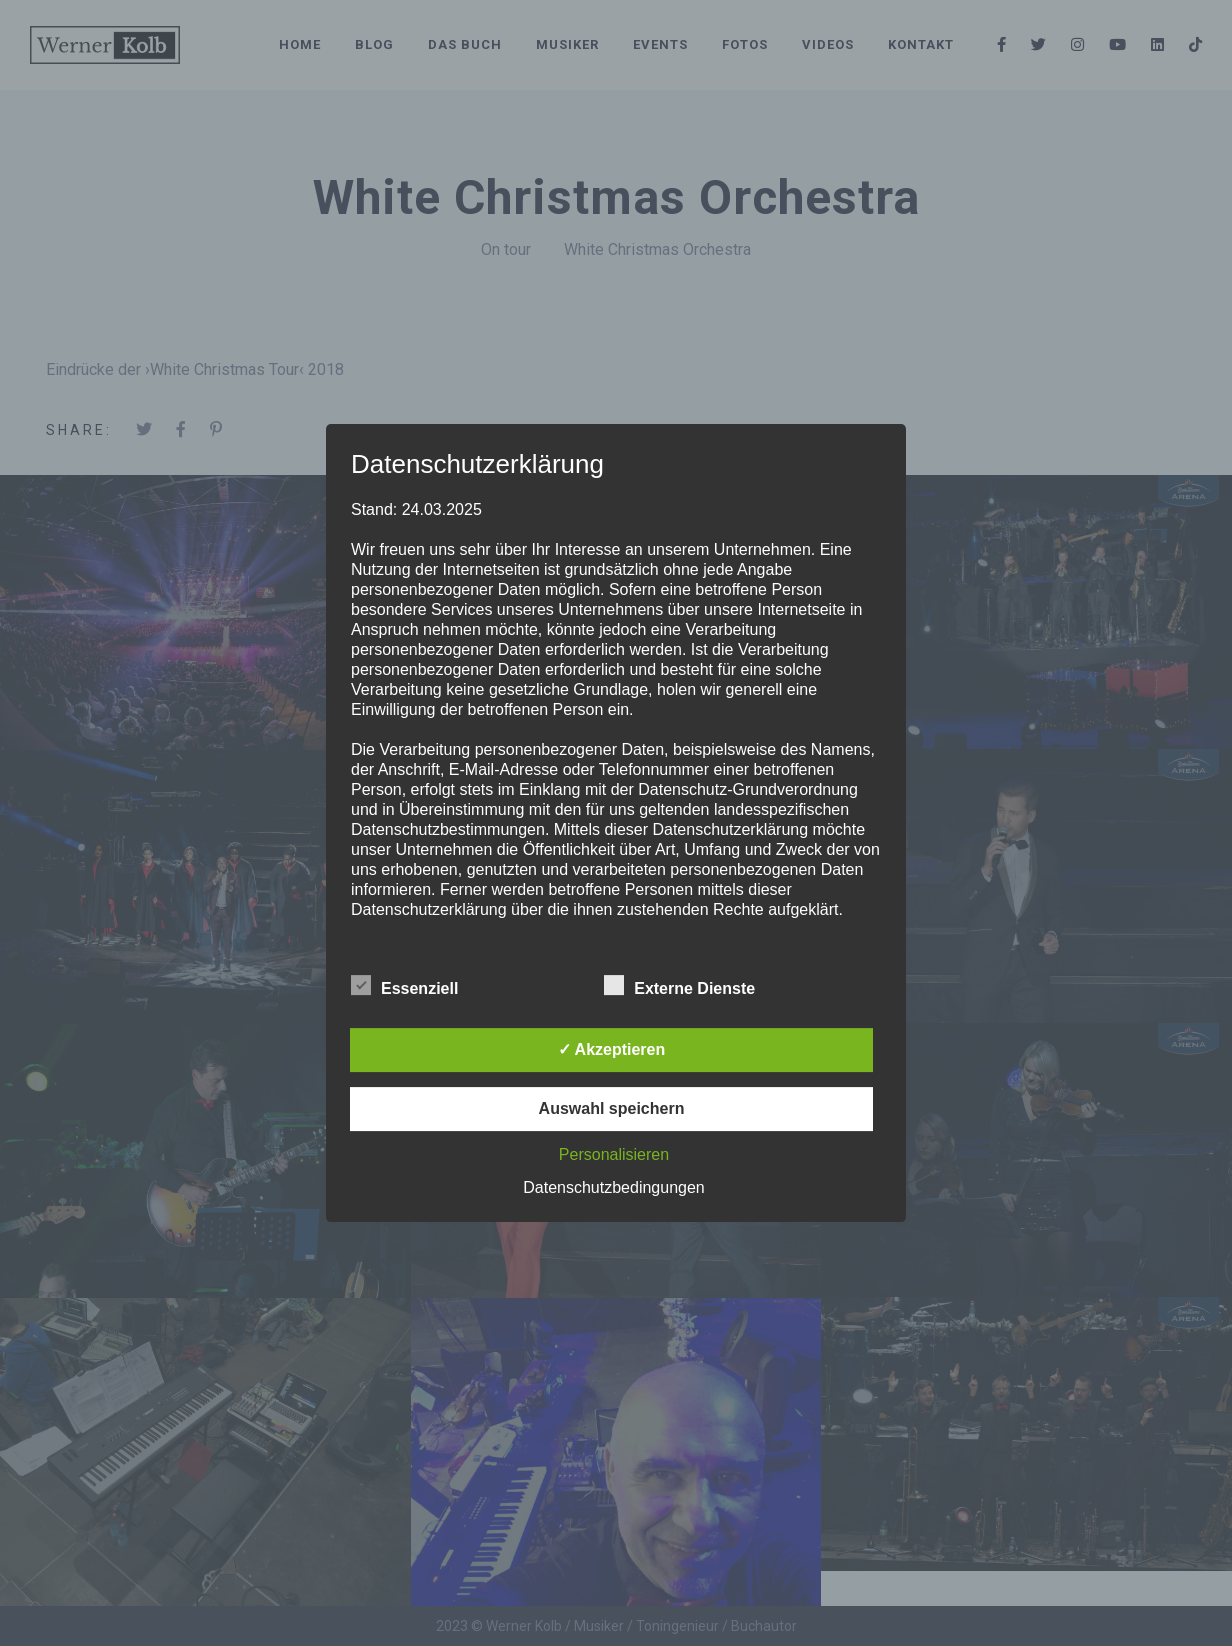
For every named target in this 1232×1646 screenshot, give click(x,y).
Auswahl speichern (612, 1108)
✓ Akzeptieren (612, 1049)
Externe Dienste (679, 986)
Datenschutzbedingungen (613, 1187)
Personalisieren (614, 1154)
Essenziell (404, 986)
